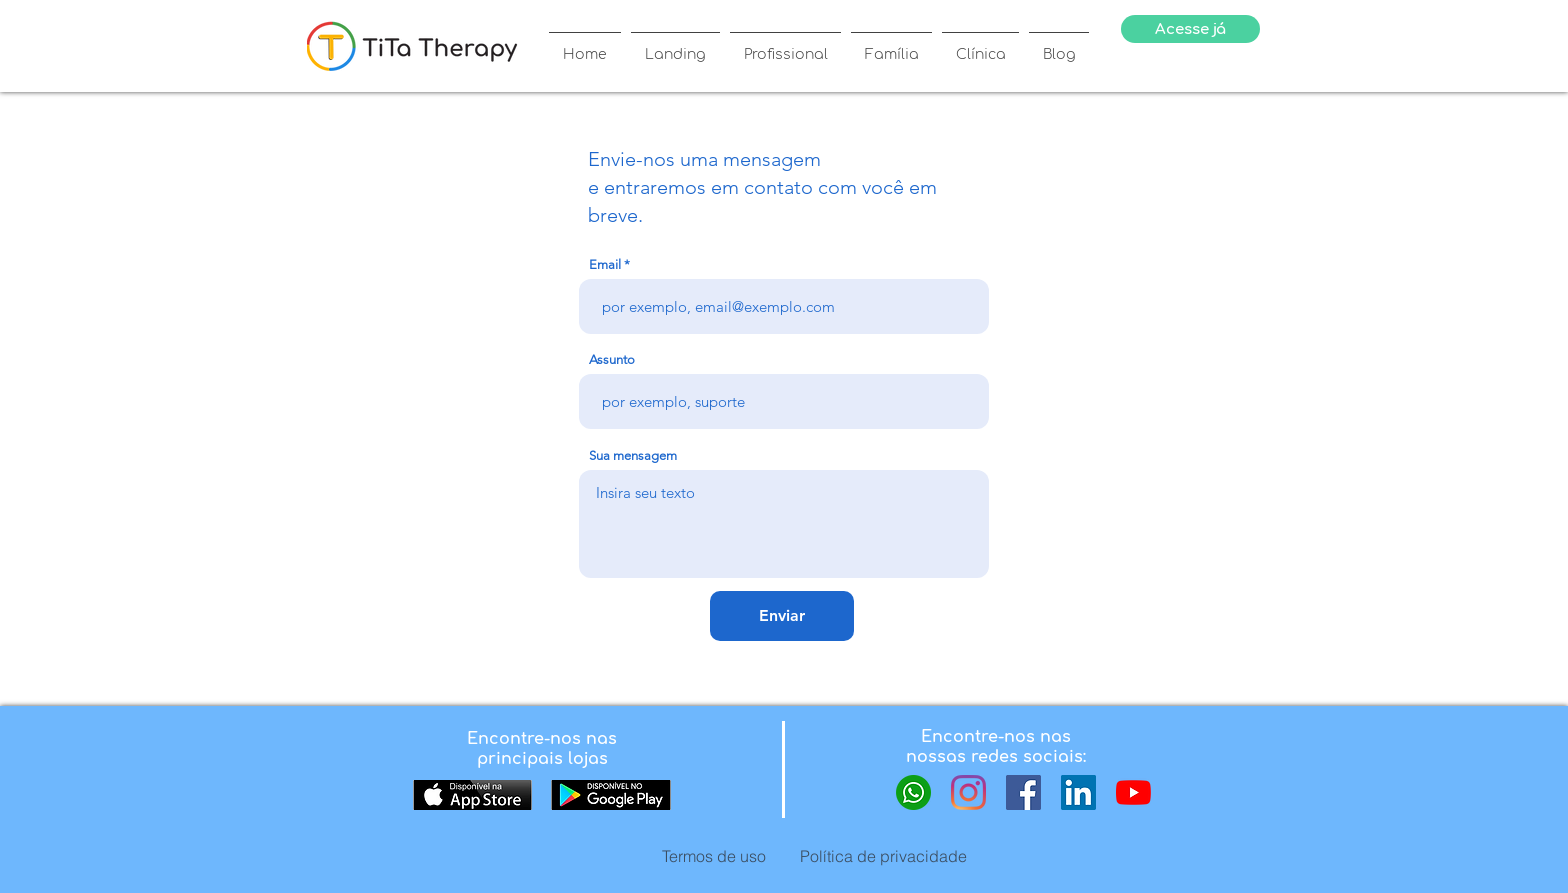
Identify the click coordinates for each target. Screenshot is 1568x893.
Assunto (612, 359)
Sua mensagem (633, 455)
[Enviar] (782, 616)
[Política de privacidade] (883, 856)
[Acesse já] (1190, 29)
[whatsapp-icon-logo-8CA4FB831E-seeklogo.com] (913, 792)
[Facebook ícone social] (1023, 792)
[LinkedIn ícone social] (1078, 792)
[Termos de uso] (714, 856)
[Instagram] (968, 792)
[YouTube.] (1133, 792)
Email (605, 264)
